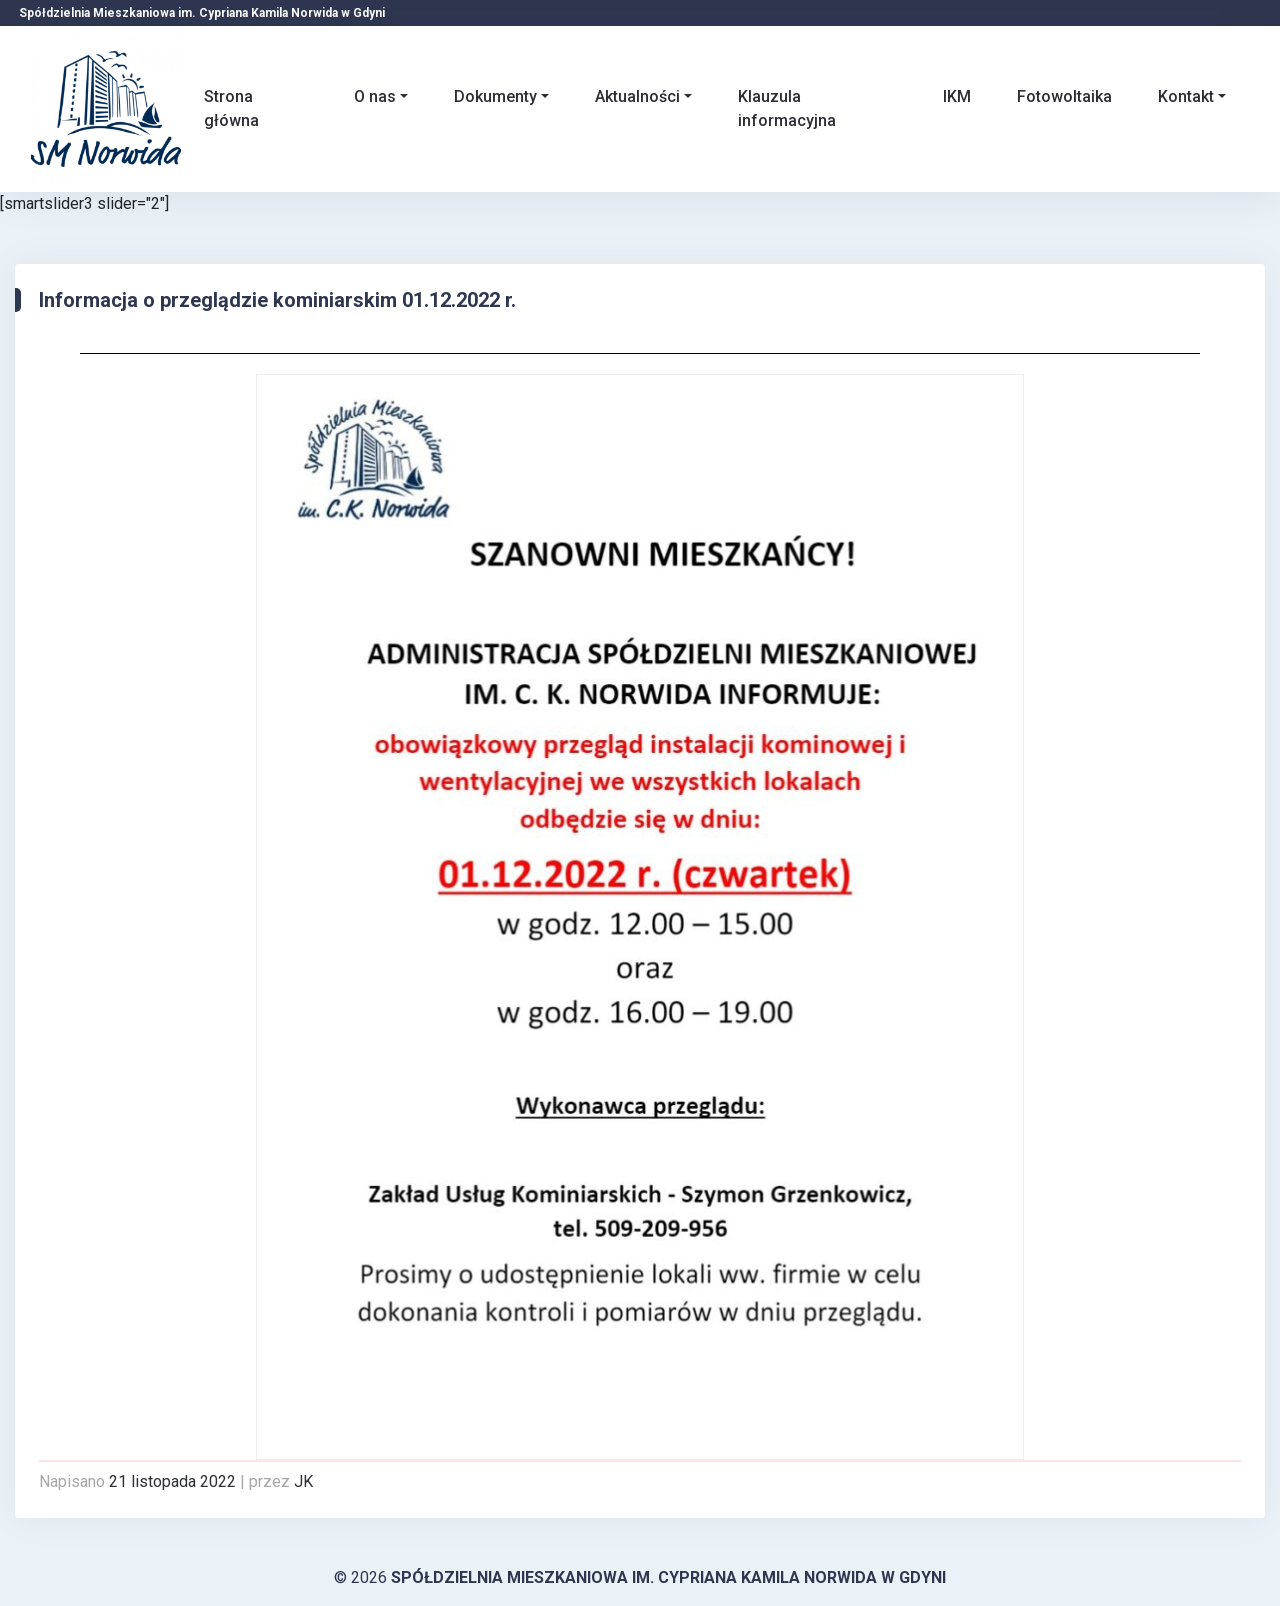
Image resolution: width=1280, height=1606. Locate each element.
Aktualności (637, 96)
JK (303, 1481)
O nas (375, 96)
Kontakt (1186, 96)
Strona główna (231, 108)
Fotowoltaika (1064, 96)
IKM (957, 96)
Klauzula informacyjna (787, 108)
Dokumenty (495, 96)
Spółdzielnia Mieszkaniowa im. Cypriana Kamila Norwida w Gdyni (668, 1577)
